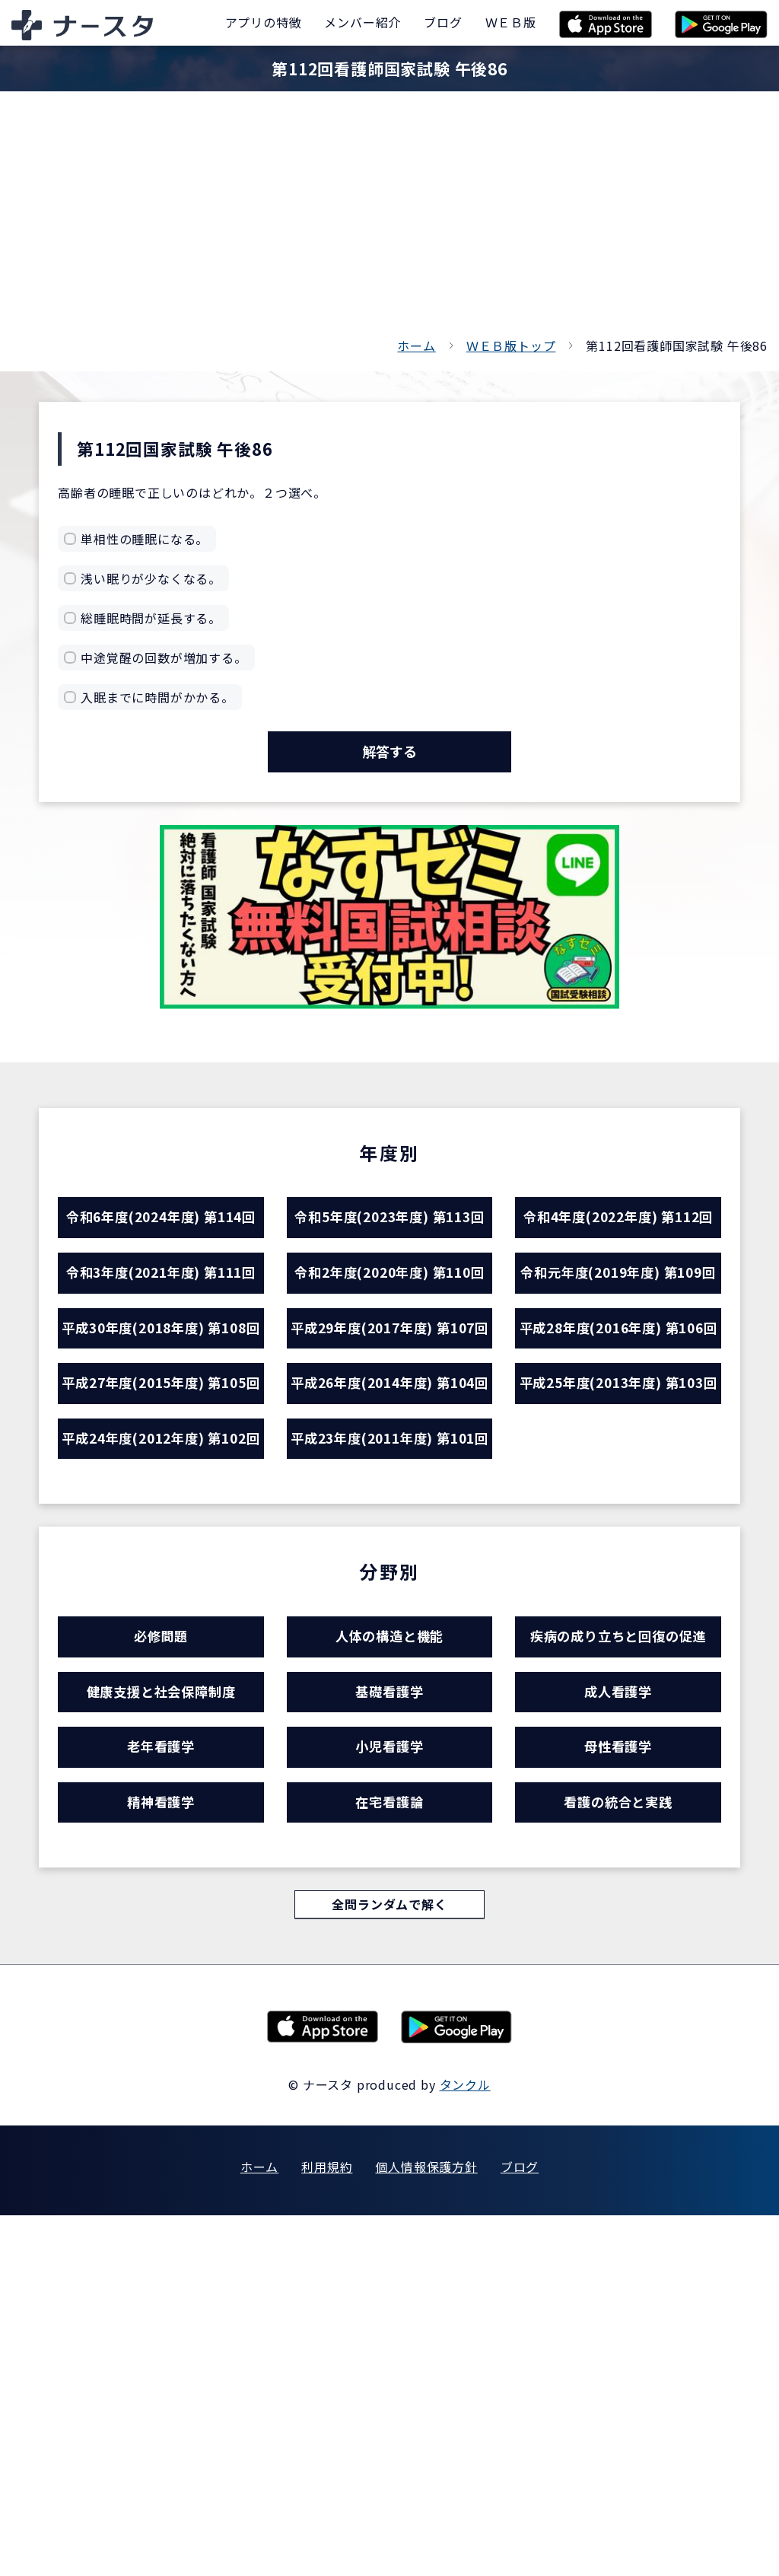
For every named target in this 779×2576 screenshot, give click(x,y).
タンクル (465, 2445)
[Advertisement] (389, 220)
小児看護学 (389, 2087)
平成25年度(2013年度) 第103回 (618, 1606)
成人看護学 (618, 2021)
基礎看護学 (389, 2021)
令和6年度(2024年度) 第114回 (160, 1259)
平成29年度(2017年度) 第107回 (389, 1490)
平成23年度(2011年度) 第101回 (389, 1721)
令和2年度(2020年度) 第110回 (389, 1374)
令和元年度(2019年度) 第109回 (617, 1374)
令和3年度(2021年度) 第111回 (160, 1374)
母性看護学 (618, 2087)
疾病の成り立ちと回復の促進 (618, 1954)
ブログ (520, 2527)
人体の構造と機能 (389, 1954)
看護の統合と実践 (618, 2153)
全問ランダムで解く (389, 2263)
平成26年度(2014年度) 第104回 (389, 1606)
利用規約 (326, 2527)
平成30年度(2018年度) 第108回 (160, 1490)
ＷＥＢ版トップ (511, 345)
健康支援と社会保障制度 (161, 2021)
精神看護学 (161, 2153)
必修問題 (161, 1954)
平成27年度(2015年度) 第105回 (160, 1606)
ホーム (416, 345)
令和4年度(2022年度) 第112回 (617, 1259)
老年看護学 (161, 2087)
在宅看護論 (389, 2153)
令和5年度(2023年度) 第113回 (389, 1259)
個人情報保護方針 (426, 2527)
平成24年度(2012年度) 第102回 (160, 1721)
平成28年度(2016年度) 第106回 (618, 1490)
